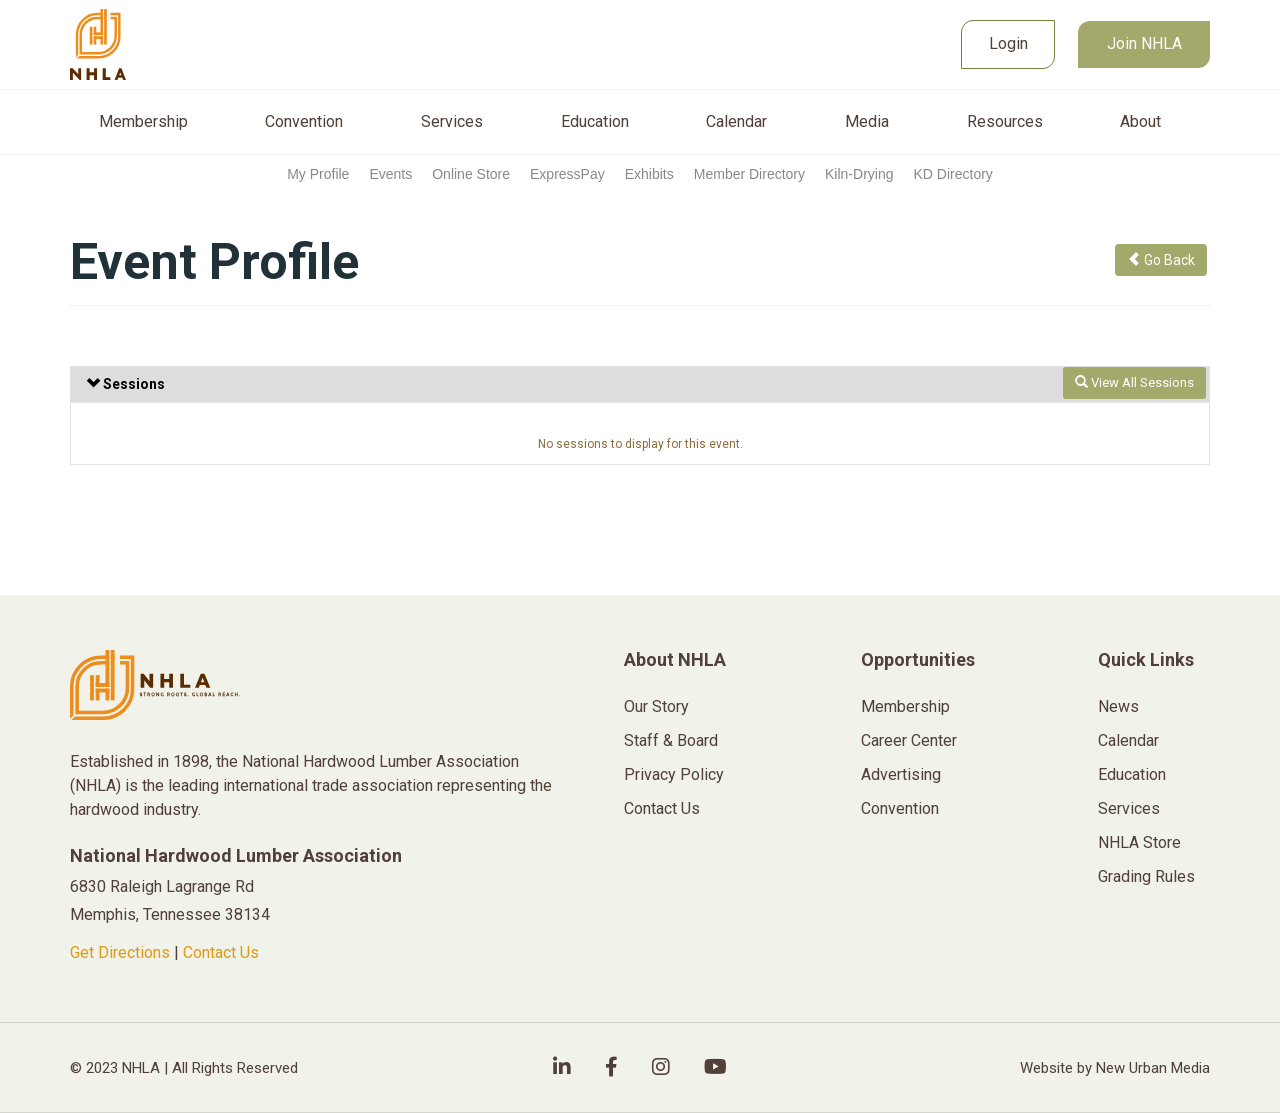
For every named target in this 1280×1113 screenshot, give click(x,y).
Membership (143, 122)
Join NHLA (1144, 43)
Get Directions (120, 952)
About (1140, 122)
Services (452, 122)
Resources (1005, 122)
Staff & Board (671, 740)
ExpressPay (567, 174)
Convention (304, 122)
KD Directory (952, 174)
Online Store (471, 174)
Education (595, 122)
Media (867, 122)
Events (390, 174)
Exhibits (649, 174)
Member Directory (749, 174)
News (1118, 706)
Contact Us (221, 952)
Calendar (736, 122)
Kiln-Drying (859, 174)
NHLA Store (1139, 842)
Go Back (1161, 260)
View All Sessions (1134, 382)
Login (1008, 43)
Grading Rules (1146, 876)
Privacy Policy (674, 774)
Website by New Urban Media (1115, 1068)
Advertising (901, 774)
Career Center (909, 740)
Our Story (656, 706)
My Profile (318, 174)
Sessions (125, 384)
